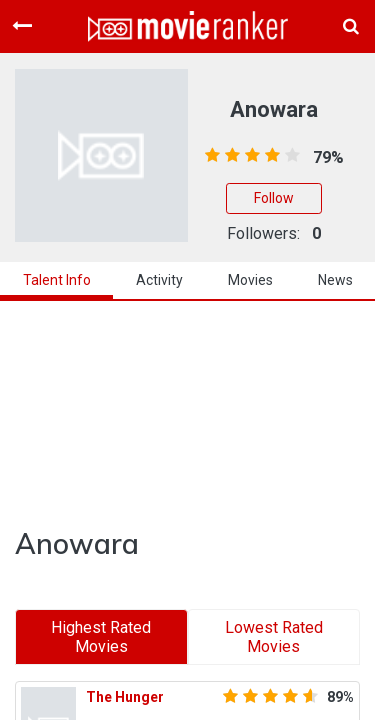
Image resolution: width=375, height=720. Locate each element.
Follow (274, 198)
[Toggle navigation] (22, 26)
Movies (250, 280)
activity (159, 280)
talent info (57, 280)
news (335, 280)
